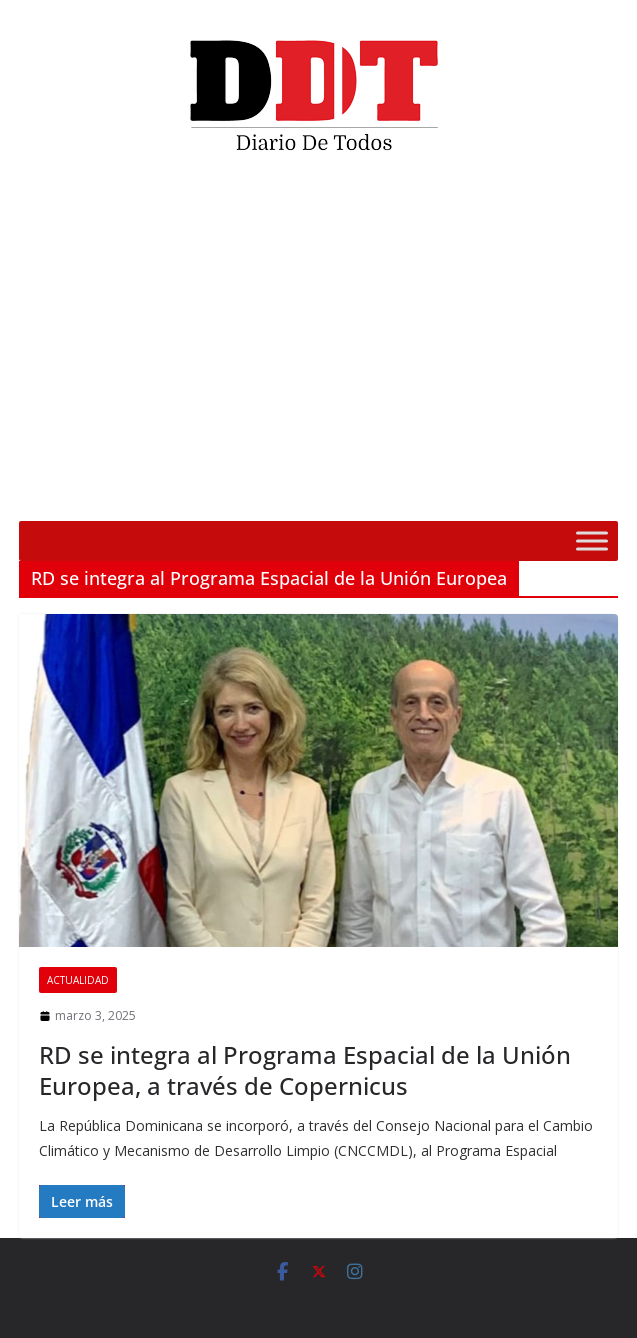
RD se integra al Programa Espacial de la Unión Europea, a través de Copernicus (305, 1070)
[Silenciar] (560, 493)
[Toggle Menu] (592, 540)
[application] (318, 344)
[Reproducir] (45, 493)
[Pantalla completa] (592, 493)
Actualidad (78, 980)
